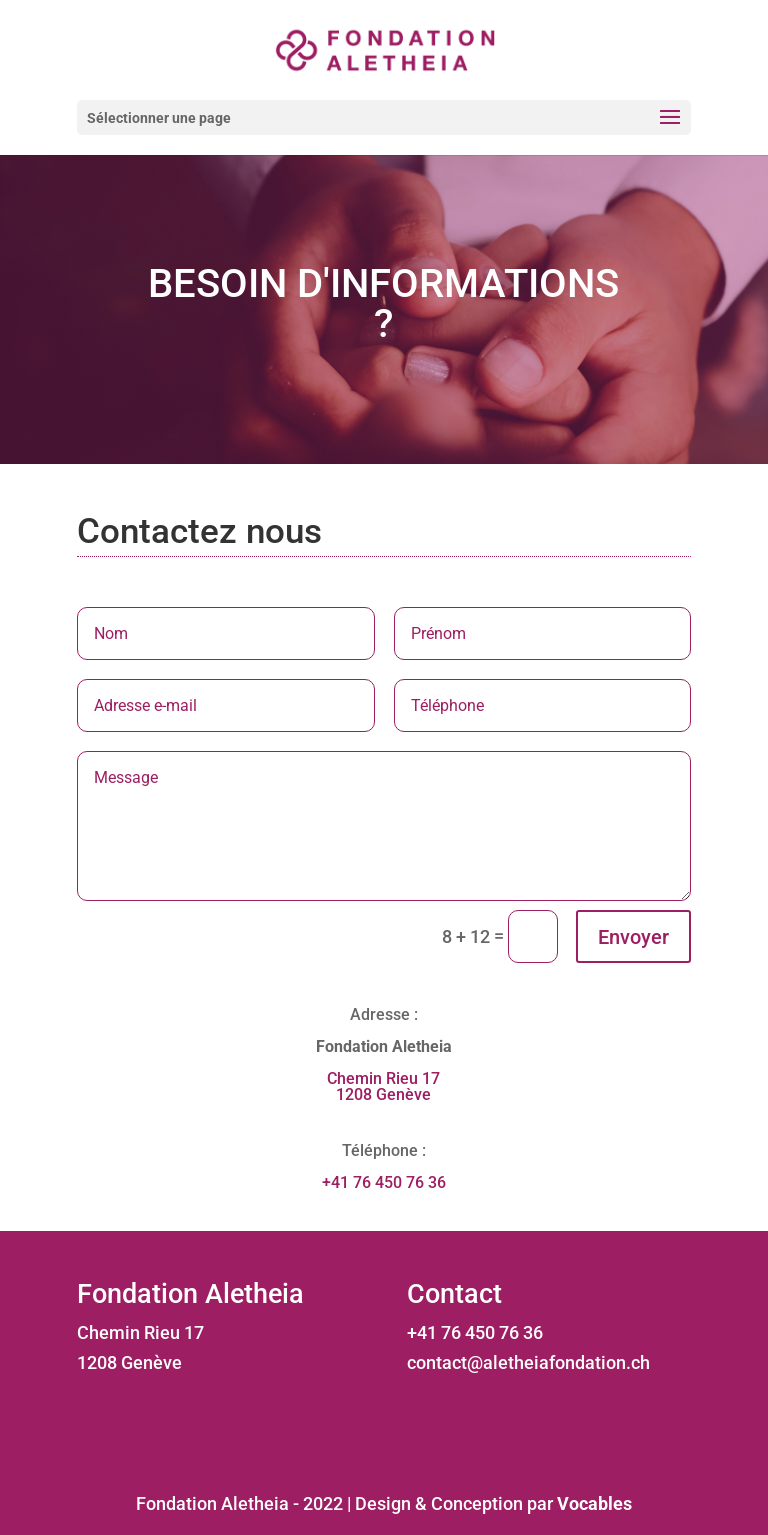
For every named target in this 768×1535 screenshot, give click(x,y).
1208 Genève (383, 1094)
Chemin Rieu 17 (383, 1078)
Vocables (594, 1503)
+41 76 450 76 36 (384, 1182)
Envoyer (633, 937)
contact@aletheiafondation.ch (528, 1362)
